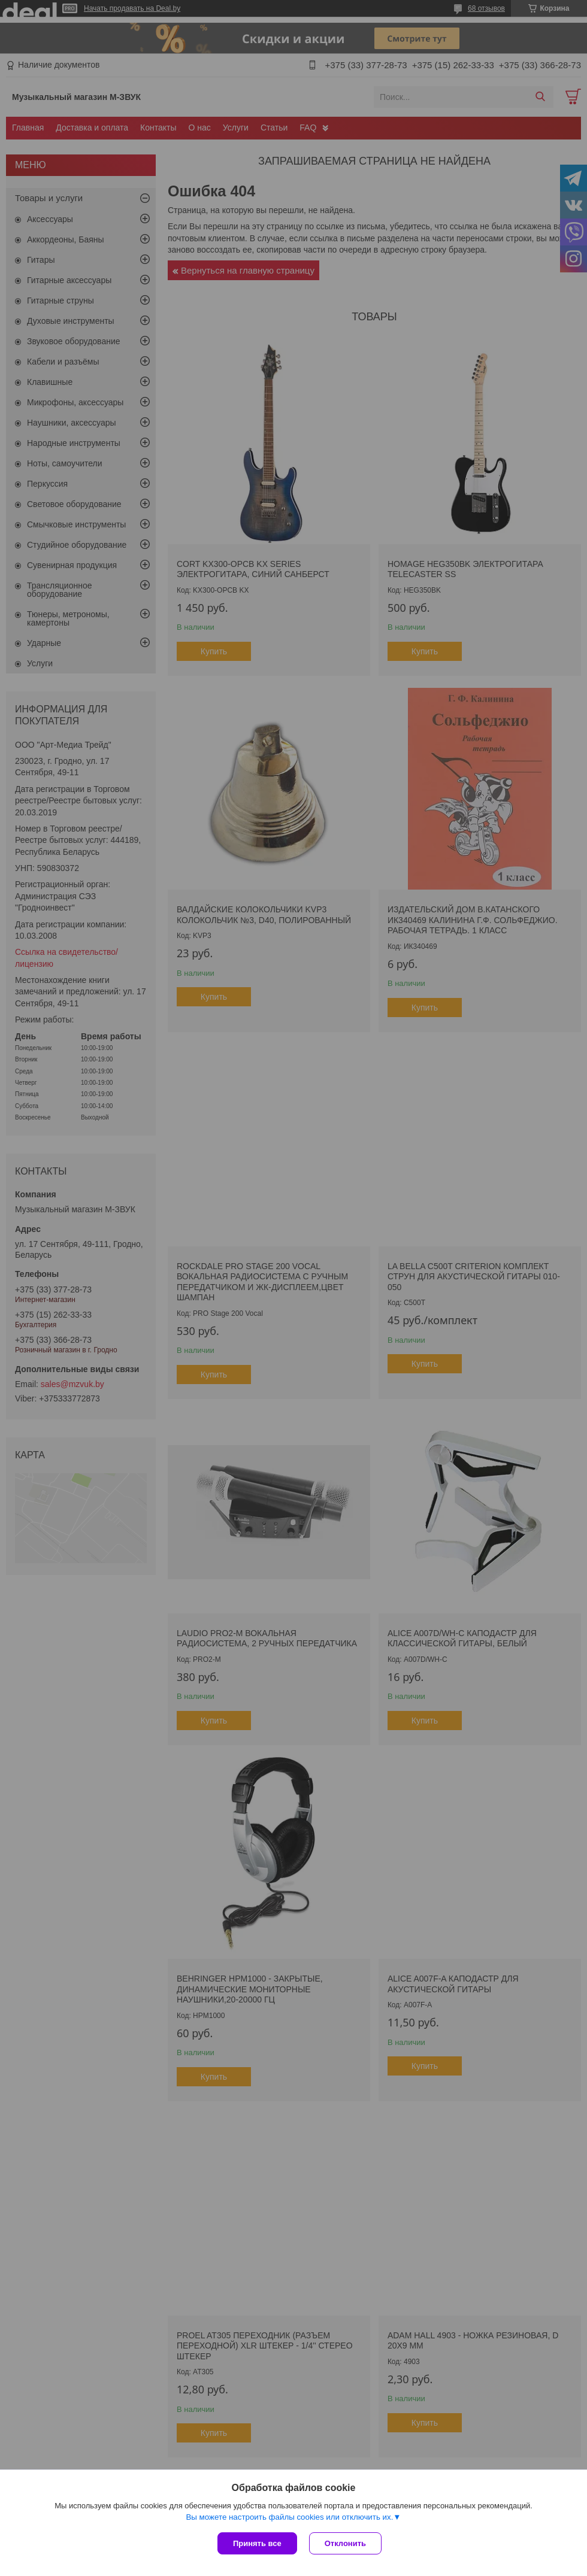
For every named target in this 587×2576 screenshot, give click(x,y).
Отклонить (345, 2543)
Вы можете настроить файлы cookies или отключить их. (289, 2517)
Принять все (257, 2543)
